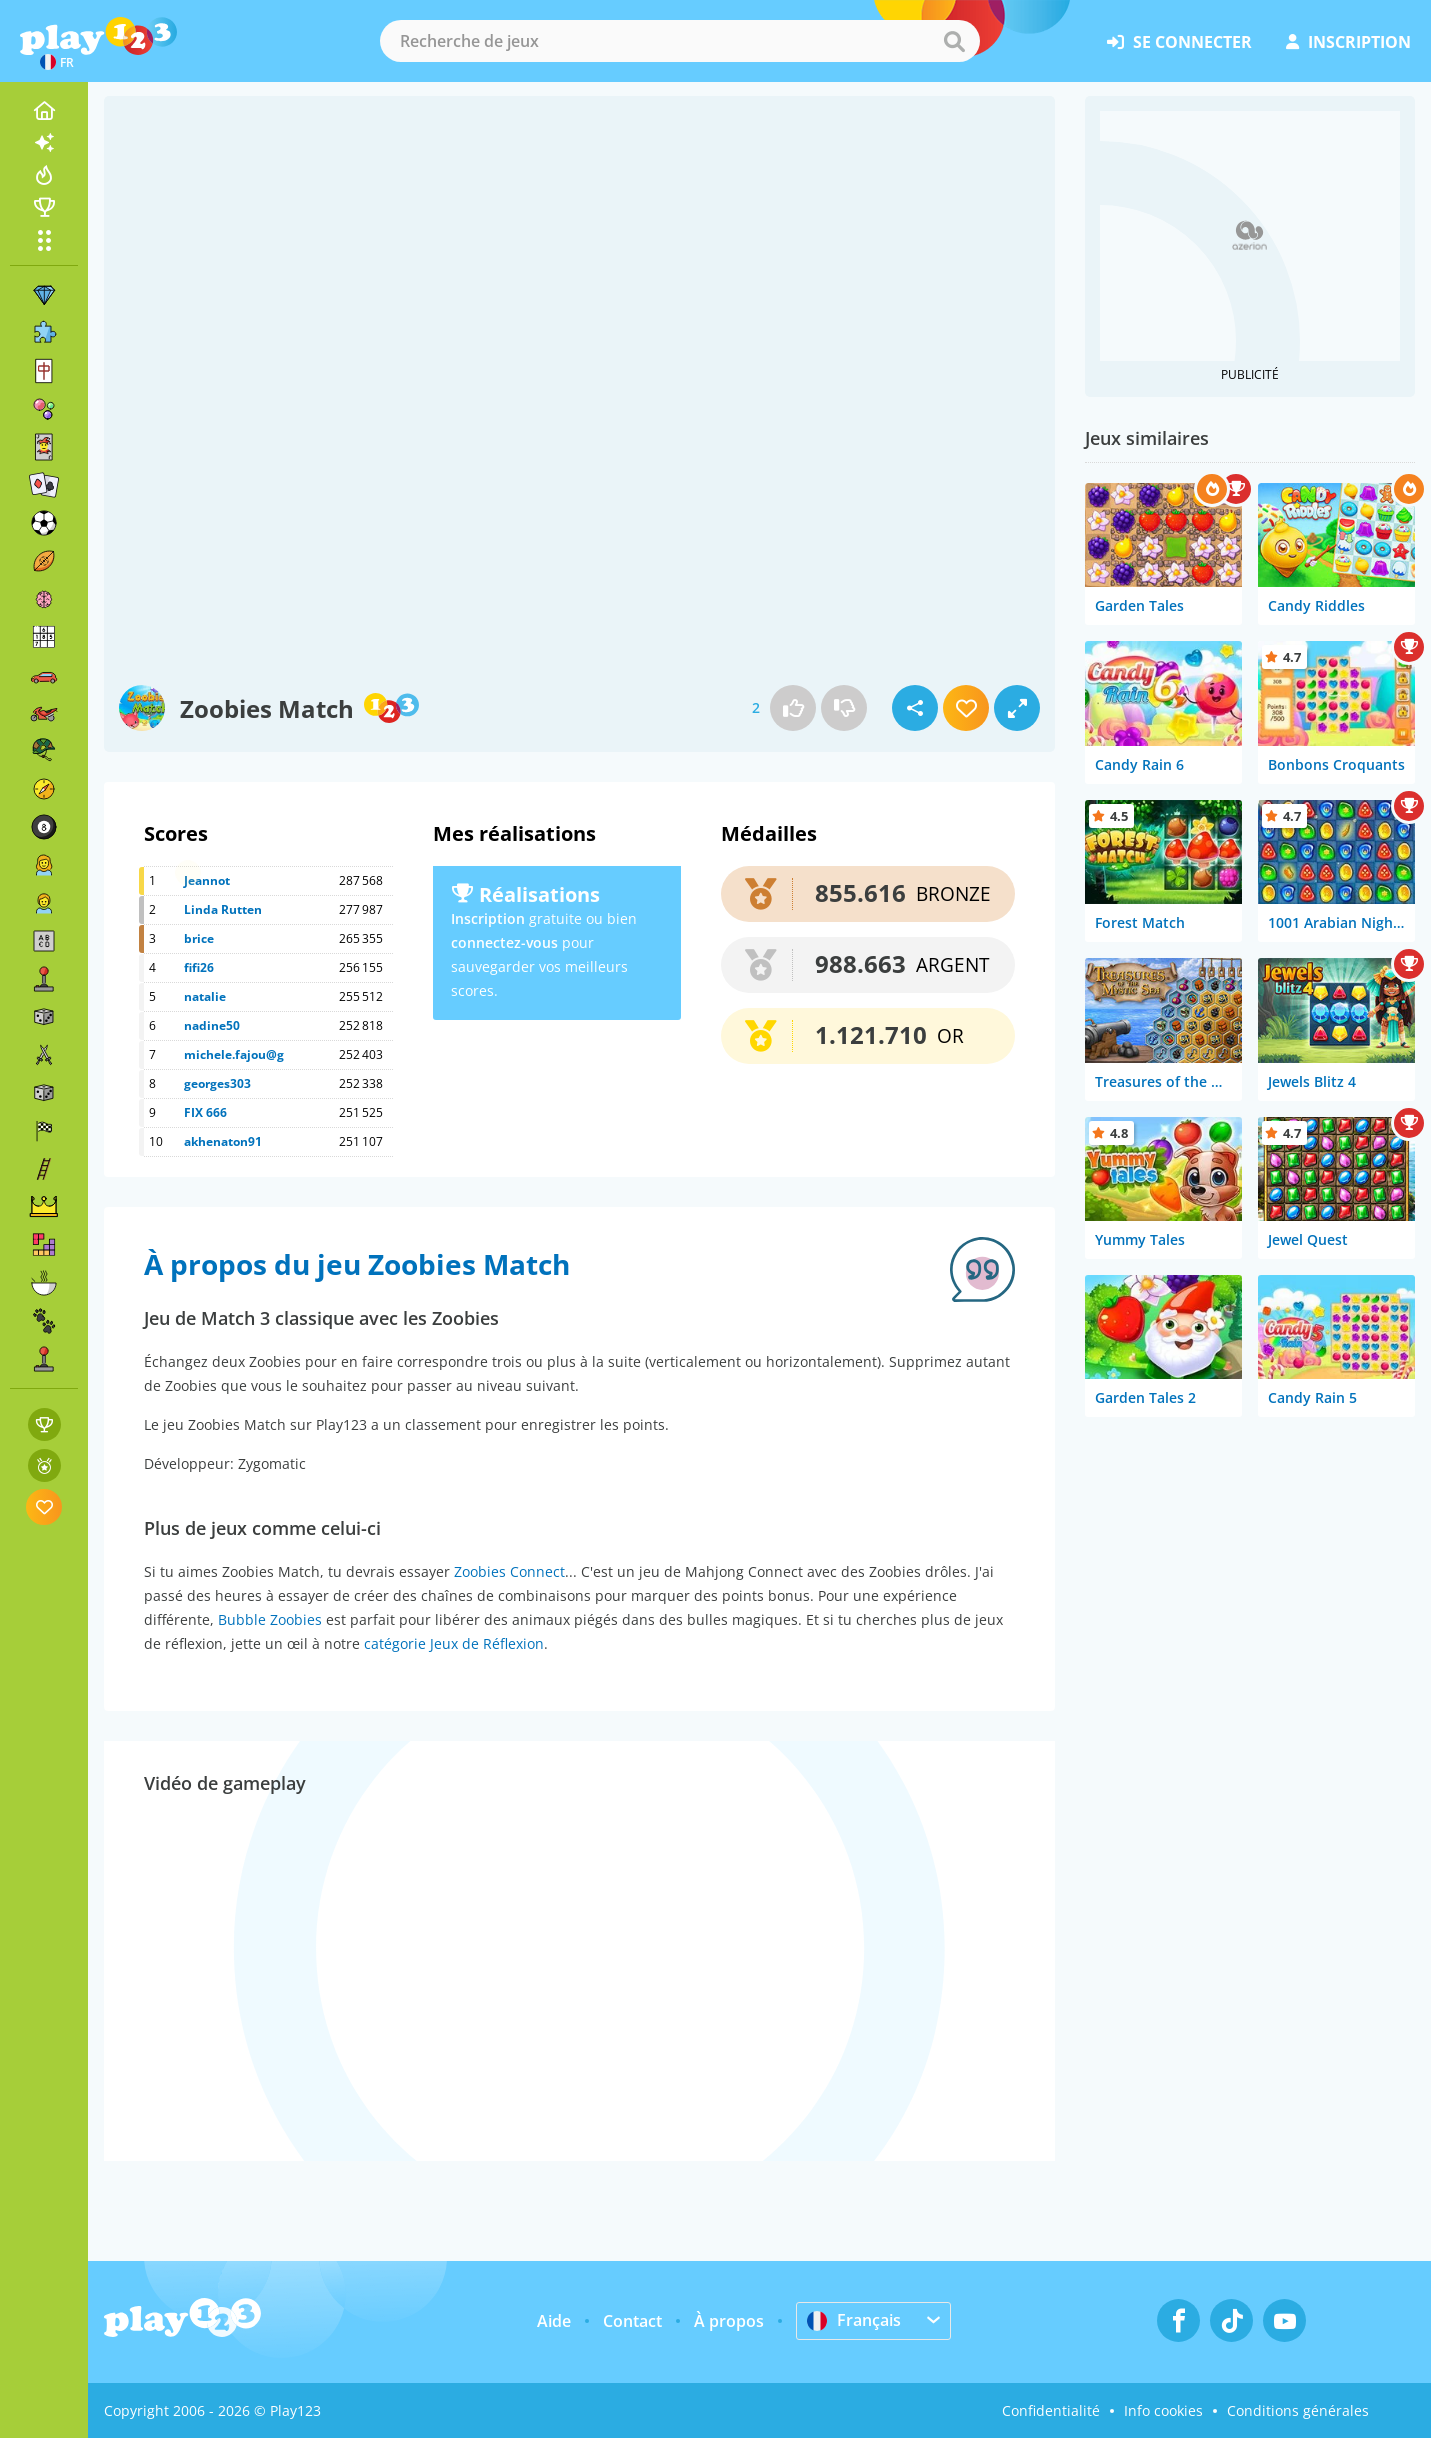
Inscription (488, 918)
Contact (632, 2321)
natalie (205, 996)
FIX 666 (205, 1112)
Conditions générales (1298, 2410)
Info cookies (1163, 2410)
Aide (554, 2321)
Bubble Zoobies (270, 1619)
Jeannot (207, 880)
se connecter (1179, 42)
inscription (1348, 42)
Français (854, 2320)
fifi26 (199, 967)
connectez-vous (504, 942)
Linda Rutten (223, 909)
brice (199, 938)
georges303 (217, 1083)
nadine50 (212, 1025)
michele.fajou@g (234, 1054)
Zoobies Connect (509, 1571)
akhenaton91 (223, 1141)
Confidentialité (1051, 2410)
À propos (729, 2321)
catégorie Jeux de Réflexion (454, 1643)
